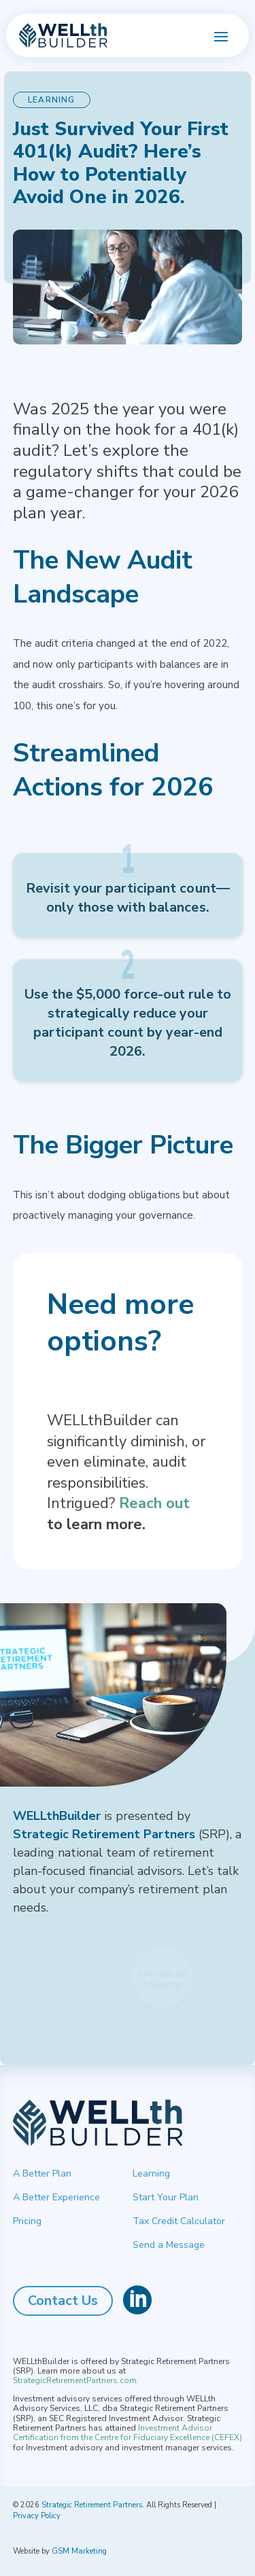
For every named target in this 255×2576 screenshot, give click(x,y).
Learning (151, 2173)
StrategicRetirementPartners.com (75, 2380)
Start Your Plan (166, 2197)
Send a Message (169, 2244)
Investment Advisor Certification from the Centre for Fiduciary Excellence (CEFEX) (127, 2432)
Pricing (27, 2221)
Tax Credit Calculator (179, 2221)
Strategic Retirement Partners (91, 2505)
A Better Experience (56, 2197)
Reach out (154, 1503)
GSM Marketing (79, 2551)
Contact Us (63, 2300)
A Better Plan (42, 2173)
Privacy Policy (37, 2516)
